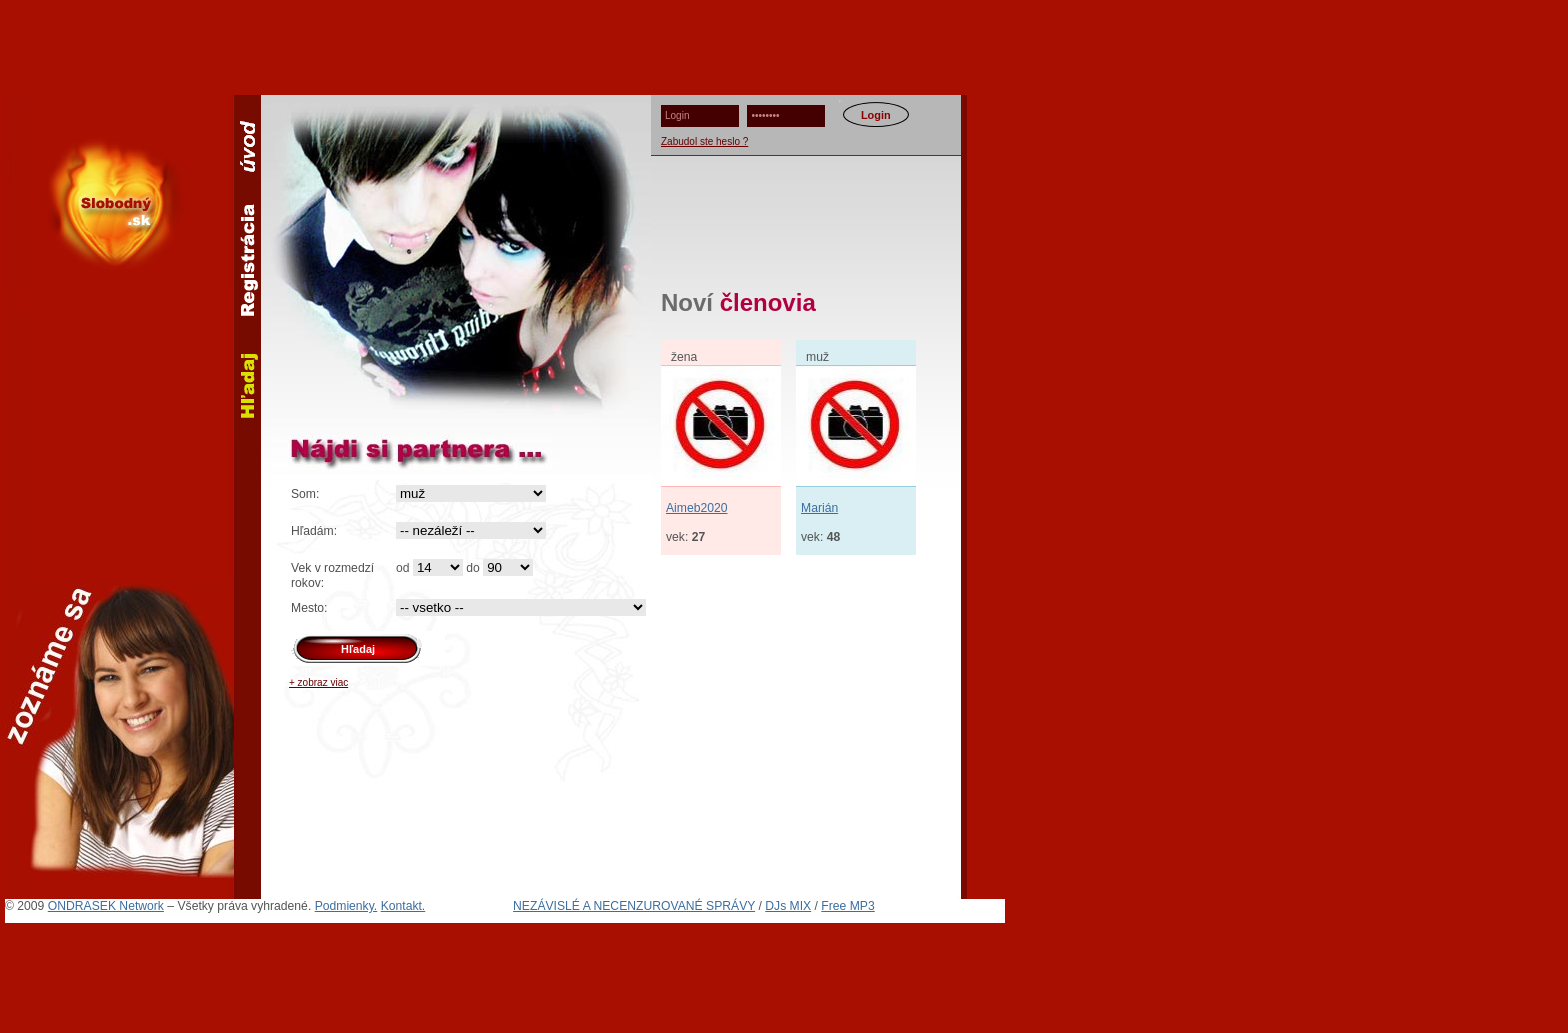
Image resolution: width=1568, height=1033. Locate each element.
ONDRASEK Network (106, 906)
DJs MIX (788, 906)
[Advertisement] (784, 45)
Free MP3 (847, 906)
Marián (819, 508)
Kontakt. (403, 906)
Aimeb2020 (697, 508)
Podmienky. (346, 906)
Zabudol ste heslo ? (704, 141)
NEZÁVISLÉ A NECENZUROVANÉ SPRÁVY (634, 906)
